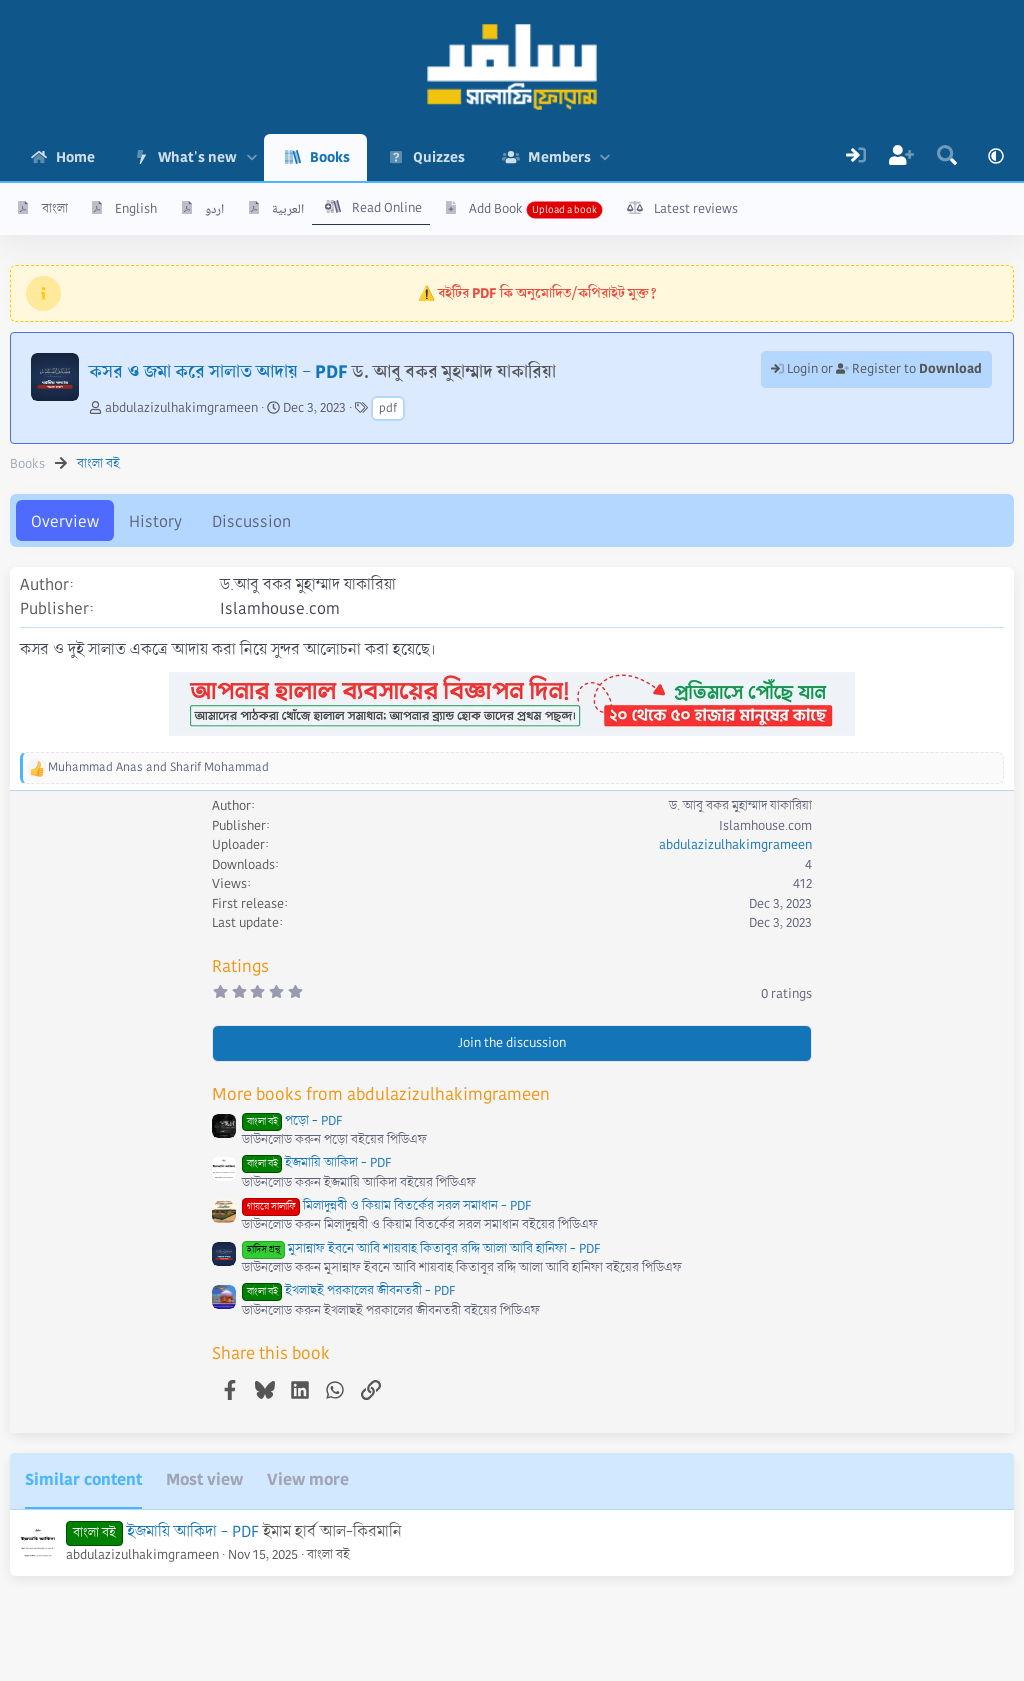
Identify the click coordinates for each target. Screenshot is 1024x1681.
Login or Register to (876, 369)
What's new (197, 157)
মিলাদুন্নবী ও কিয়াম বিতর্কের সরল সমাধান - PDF (386, 1206)
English (136, 209)
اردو (214, 209)
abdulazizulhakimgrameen (181, 408)
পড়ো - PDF (292, 1121)
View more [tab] (308, 1479)
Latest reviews (696, 209)
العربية (288, 209)
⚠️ (537, 293)
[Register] (902, 157)
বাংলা (55, 209)
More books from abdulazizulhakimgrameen (381, 1094)
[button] (251, 157)
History (155, 521)
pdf (388, 408)
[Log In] (856, 157)
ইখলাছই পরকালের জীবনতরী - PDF (348, 1291)
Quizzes (439, 157)
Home (75, 157)
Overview (65, 521)
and (158, 767)
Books (330, 157)
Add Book (496, 209)
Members (559, 157)
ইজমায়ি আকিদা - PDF (316, 1163)
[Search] (947, 157)
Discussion (251, 521)
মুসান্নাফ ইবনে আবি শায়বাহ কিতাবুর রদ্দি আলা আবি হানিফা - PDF (421, 1249)
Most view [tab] (204, 1479)
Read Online (387, 208)
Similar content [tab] (83, 1479)
